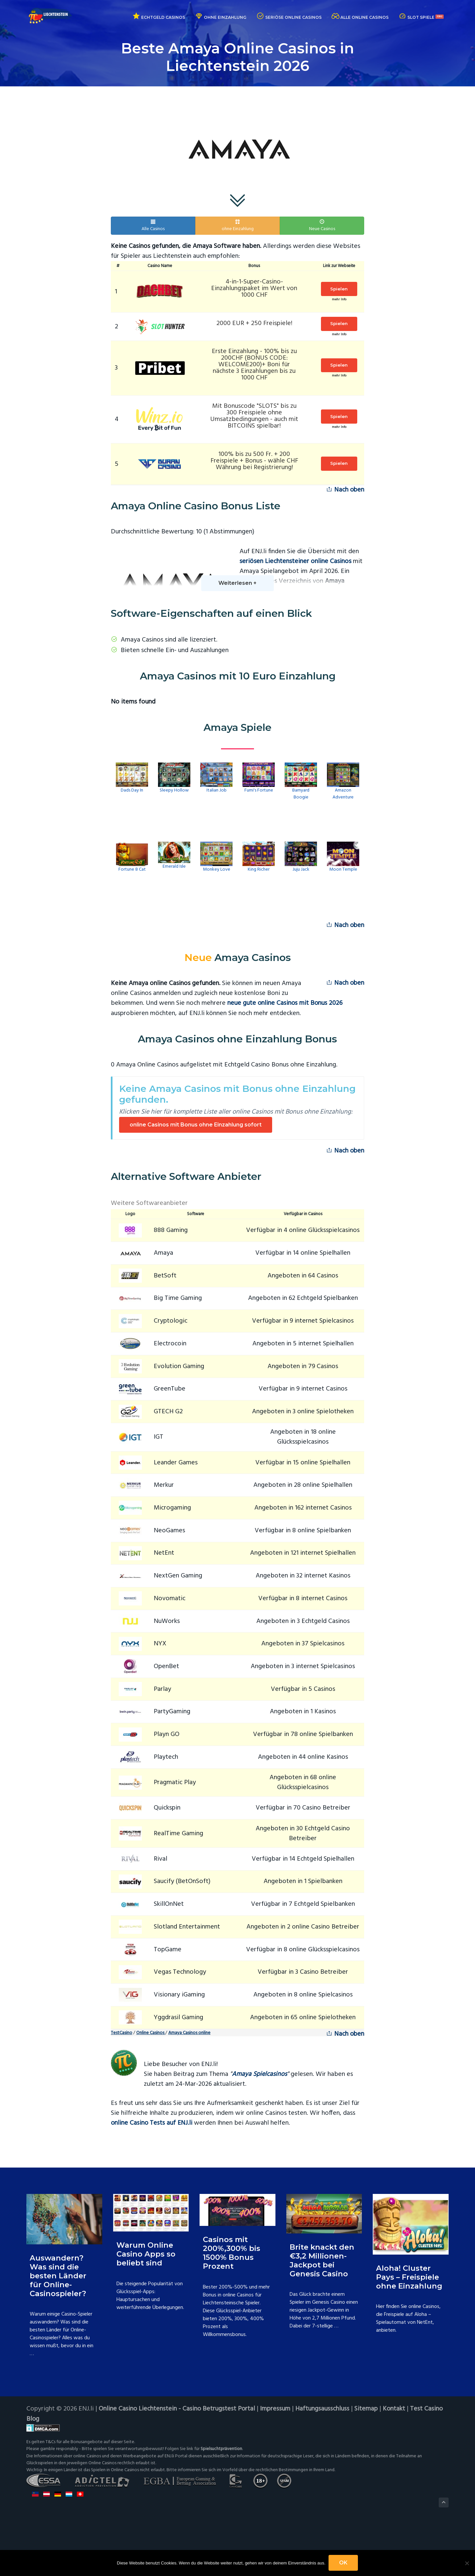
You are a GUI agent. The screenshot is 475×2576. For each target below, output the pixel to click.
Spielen (336, 289)
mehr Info (336, 300)
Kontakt (395, 2409)
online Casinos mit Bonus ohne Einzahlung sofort (196, 1125)
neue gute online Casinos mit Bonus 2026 (285, 1003)
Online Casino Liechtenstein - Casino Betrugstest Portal (177, 2409)
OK (343, 2563)
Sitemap (367, 2409)
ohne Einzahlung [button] (238, 226)
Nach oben (344, 490)
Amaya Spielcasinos (259, 2074)
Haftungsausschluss (323, 2409)
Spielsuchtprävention (221, 2448)
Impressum (276, 2409)
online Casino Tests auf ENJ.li (152, 2123)
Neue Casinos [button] (322, 226)
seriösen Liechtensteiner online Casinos (295, 561)
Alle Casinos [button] (153, 226)
